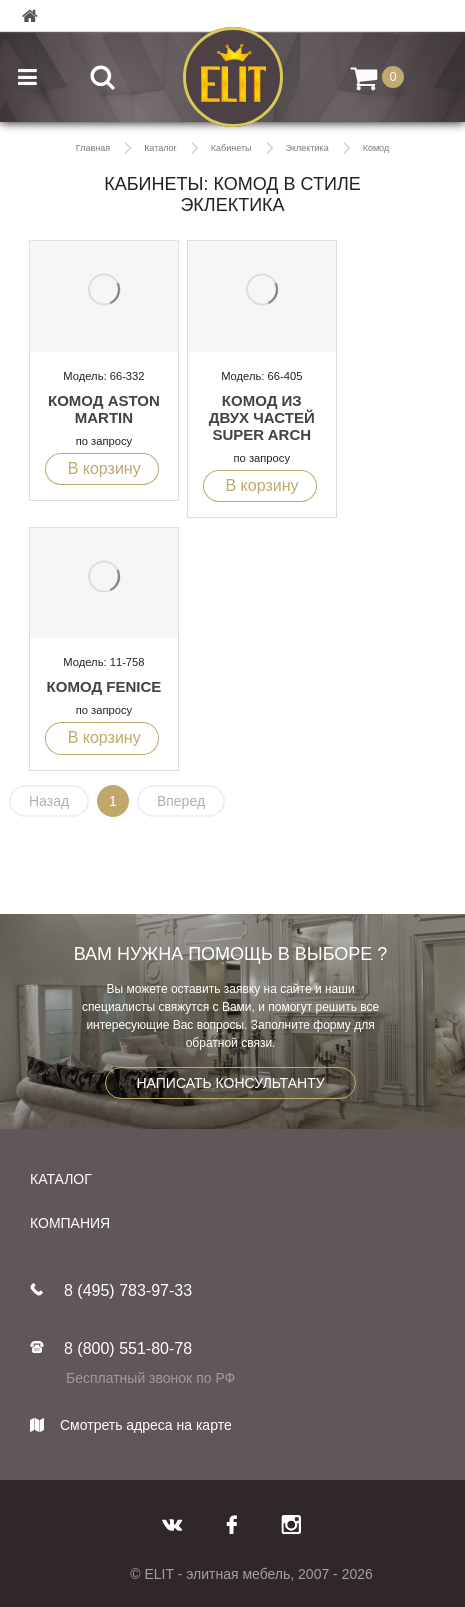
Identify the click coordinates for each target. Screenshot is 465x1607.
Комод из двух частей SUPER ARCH (262, 417)
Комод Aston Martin (104, 409)
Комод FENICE (104, 686)
